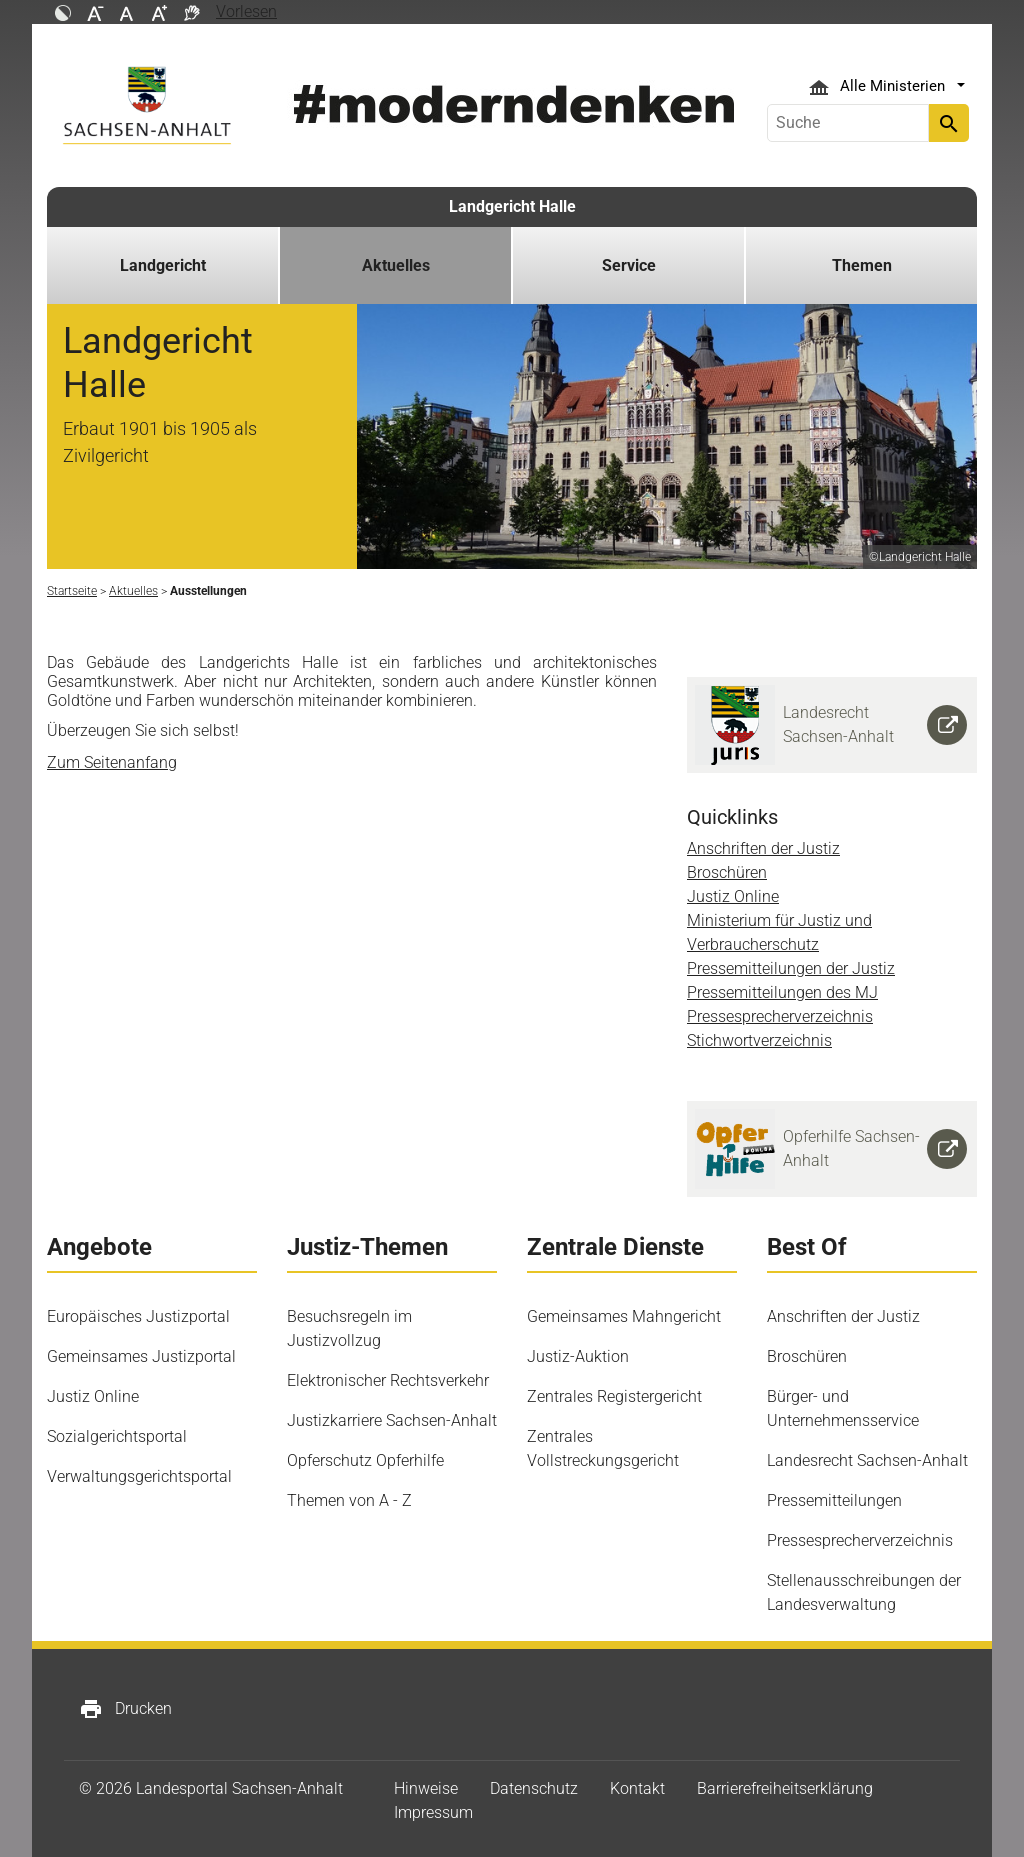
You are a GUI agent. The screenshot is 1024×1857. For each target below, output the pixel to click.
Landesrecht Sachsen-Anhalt (867, 1460)
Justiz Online (733, 896)
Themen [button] (862, 265)
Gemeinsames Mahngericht (624, 1316)
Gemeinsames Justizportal (141, 1356)
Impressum (433, 1812)
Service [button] (629, 265)
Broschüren (727, 872)
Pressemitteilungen (834, 1500)
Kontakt (637, 1788)
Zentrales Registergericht (614, 1396)
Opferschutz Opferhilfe (365, 1460)
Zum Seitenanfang (112, 762)
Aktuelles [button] (396, 265)
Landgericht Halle (512, 206)
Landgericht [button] (163, 265)
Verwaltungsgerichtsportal (139, 1476)
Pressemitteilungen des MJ (782, 992)
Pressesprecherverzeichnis (780, 1016)
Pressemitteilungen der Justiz (791, 968)
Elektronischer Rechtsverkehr (388, 1380)
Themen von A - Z (349, 1500)
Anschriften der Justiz (763, 848)
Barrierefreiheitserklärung (785, 1788)
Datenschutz (534, 1788)
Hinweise (426, 1788)
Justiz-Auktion (578, 1356)
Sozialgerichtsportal (117, 1436)
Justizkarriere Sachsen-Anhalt (392, 1420)
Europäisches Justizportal (138, 1316)
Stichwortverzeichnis (759, 1040)
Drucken (125, 1709)
